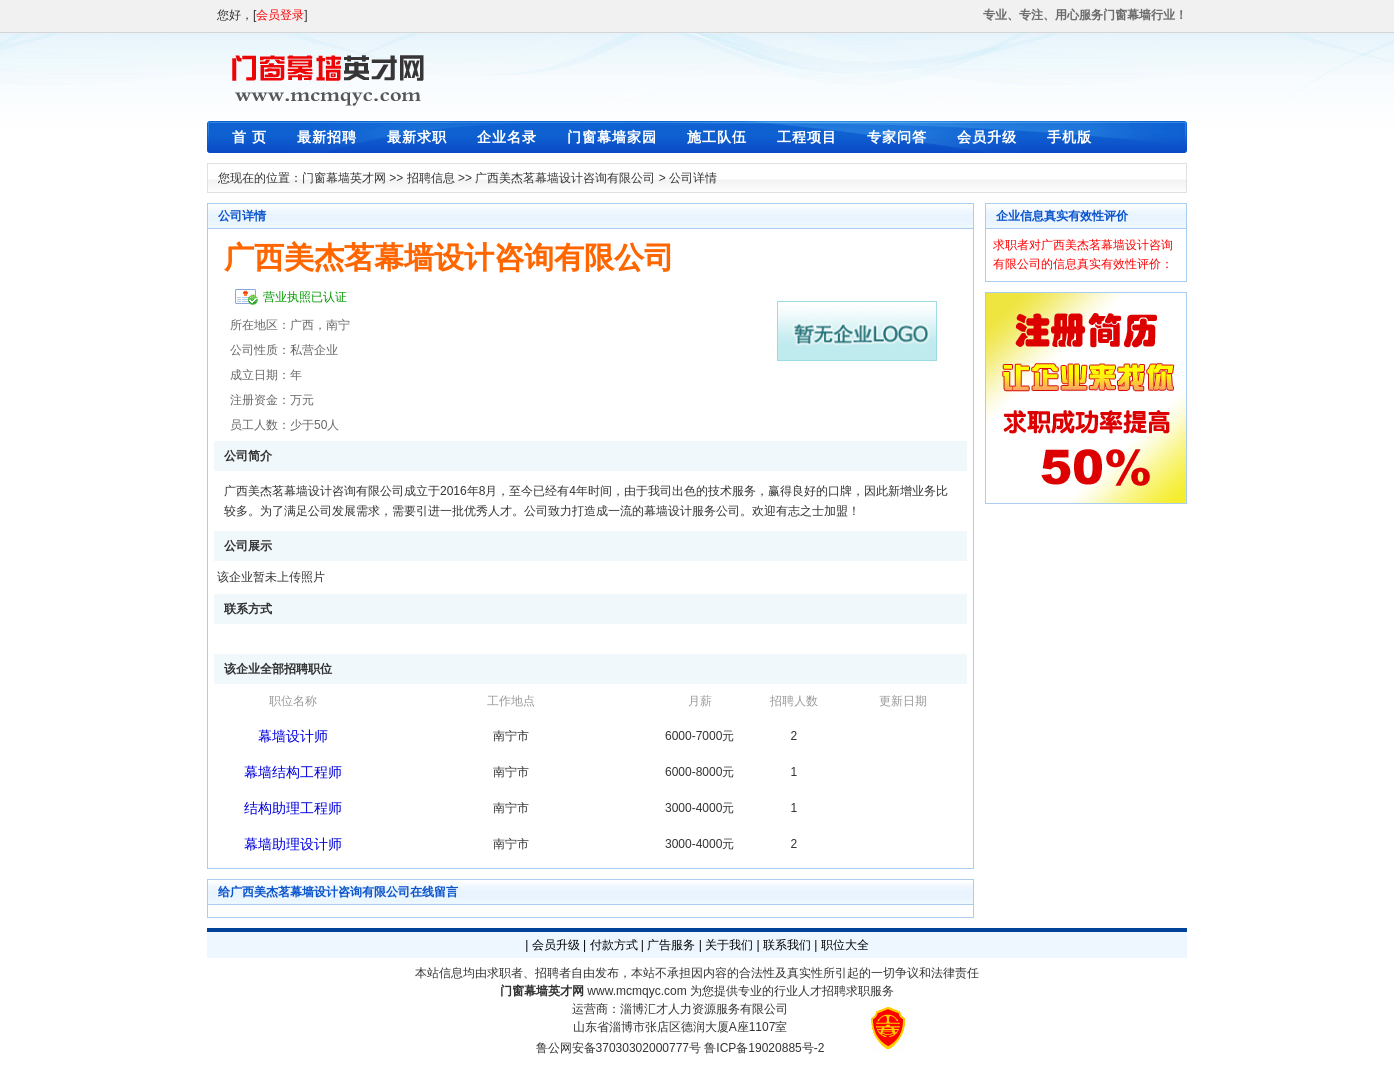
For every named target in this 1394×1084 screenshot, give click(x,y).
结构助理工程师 (293, 808)
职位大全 (845, 945)
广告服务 (671, 945)
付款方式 (614, 945)
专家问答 (897, 137)
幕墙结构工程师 (293, 772)
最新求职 (417, 137)
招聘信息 (431, 178)
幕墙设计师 (293, 736)
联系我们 (787, 945)
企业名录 (507, 137)
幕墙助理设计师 (293, 844)
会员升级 (987, 137)
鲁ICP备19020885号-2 (764, 1048)
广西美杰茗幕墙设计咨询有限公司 (565, 178)
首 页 (249, 137)
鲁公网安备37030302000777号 (618, 1048)
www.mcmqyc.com (636, 991)
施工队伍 (717, 137)
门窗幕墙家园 (612, 137)
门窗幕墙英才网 (344, 178)
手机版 (1069, 137)
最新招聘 (327, 137)
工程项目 (807, 137)
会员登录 (280, 15)
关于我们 (729, 945)
